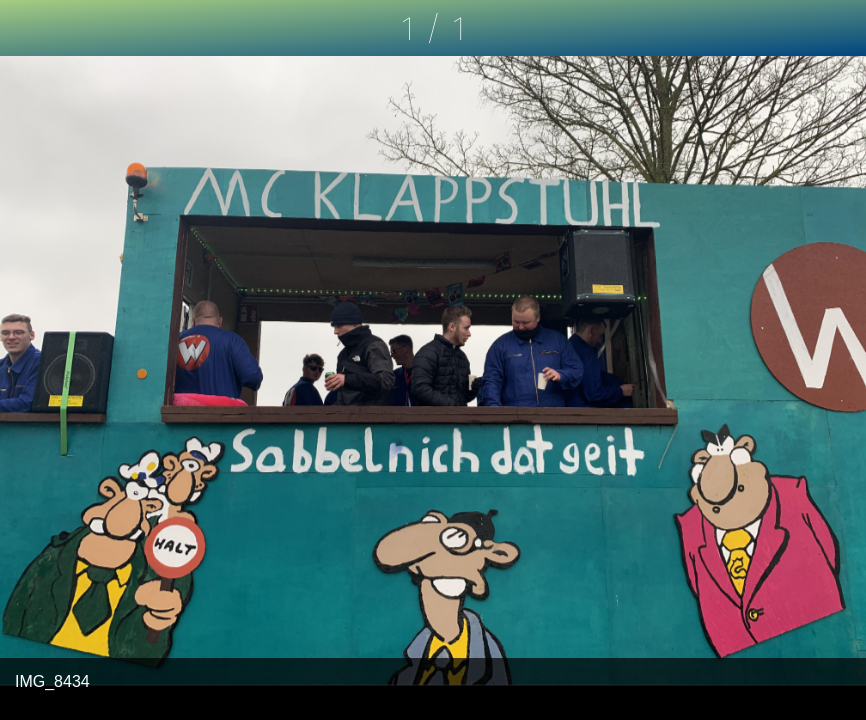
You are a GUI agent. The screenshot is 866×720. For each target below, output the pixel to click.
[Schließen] (28, 28)
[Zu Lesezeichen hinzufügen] (838, 28)
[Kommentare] (786, 28)
